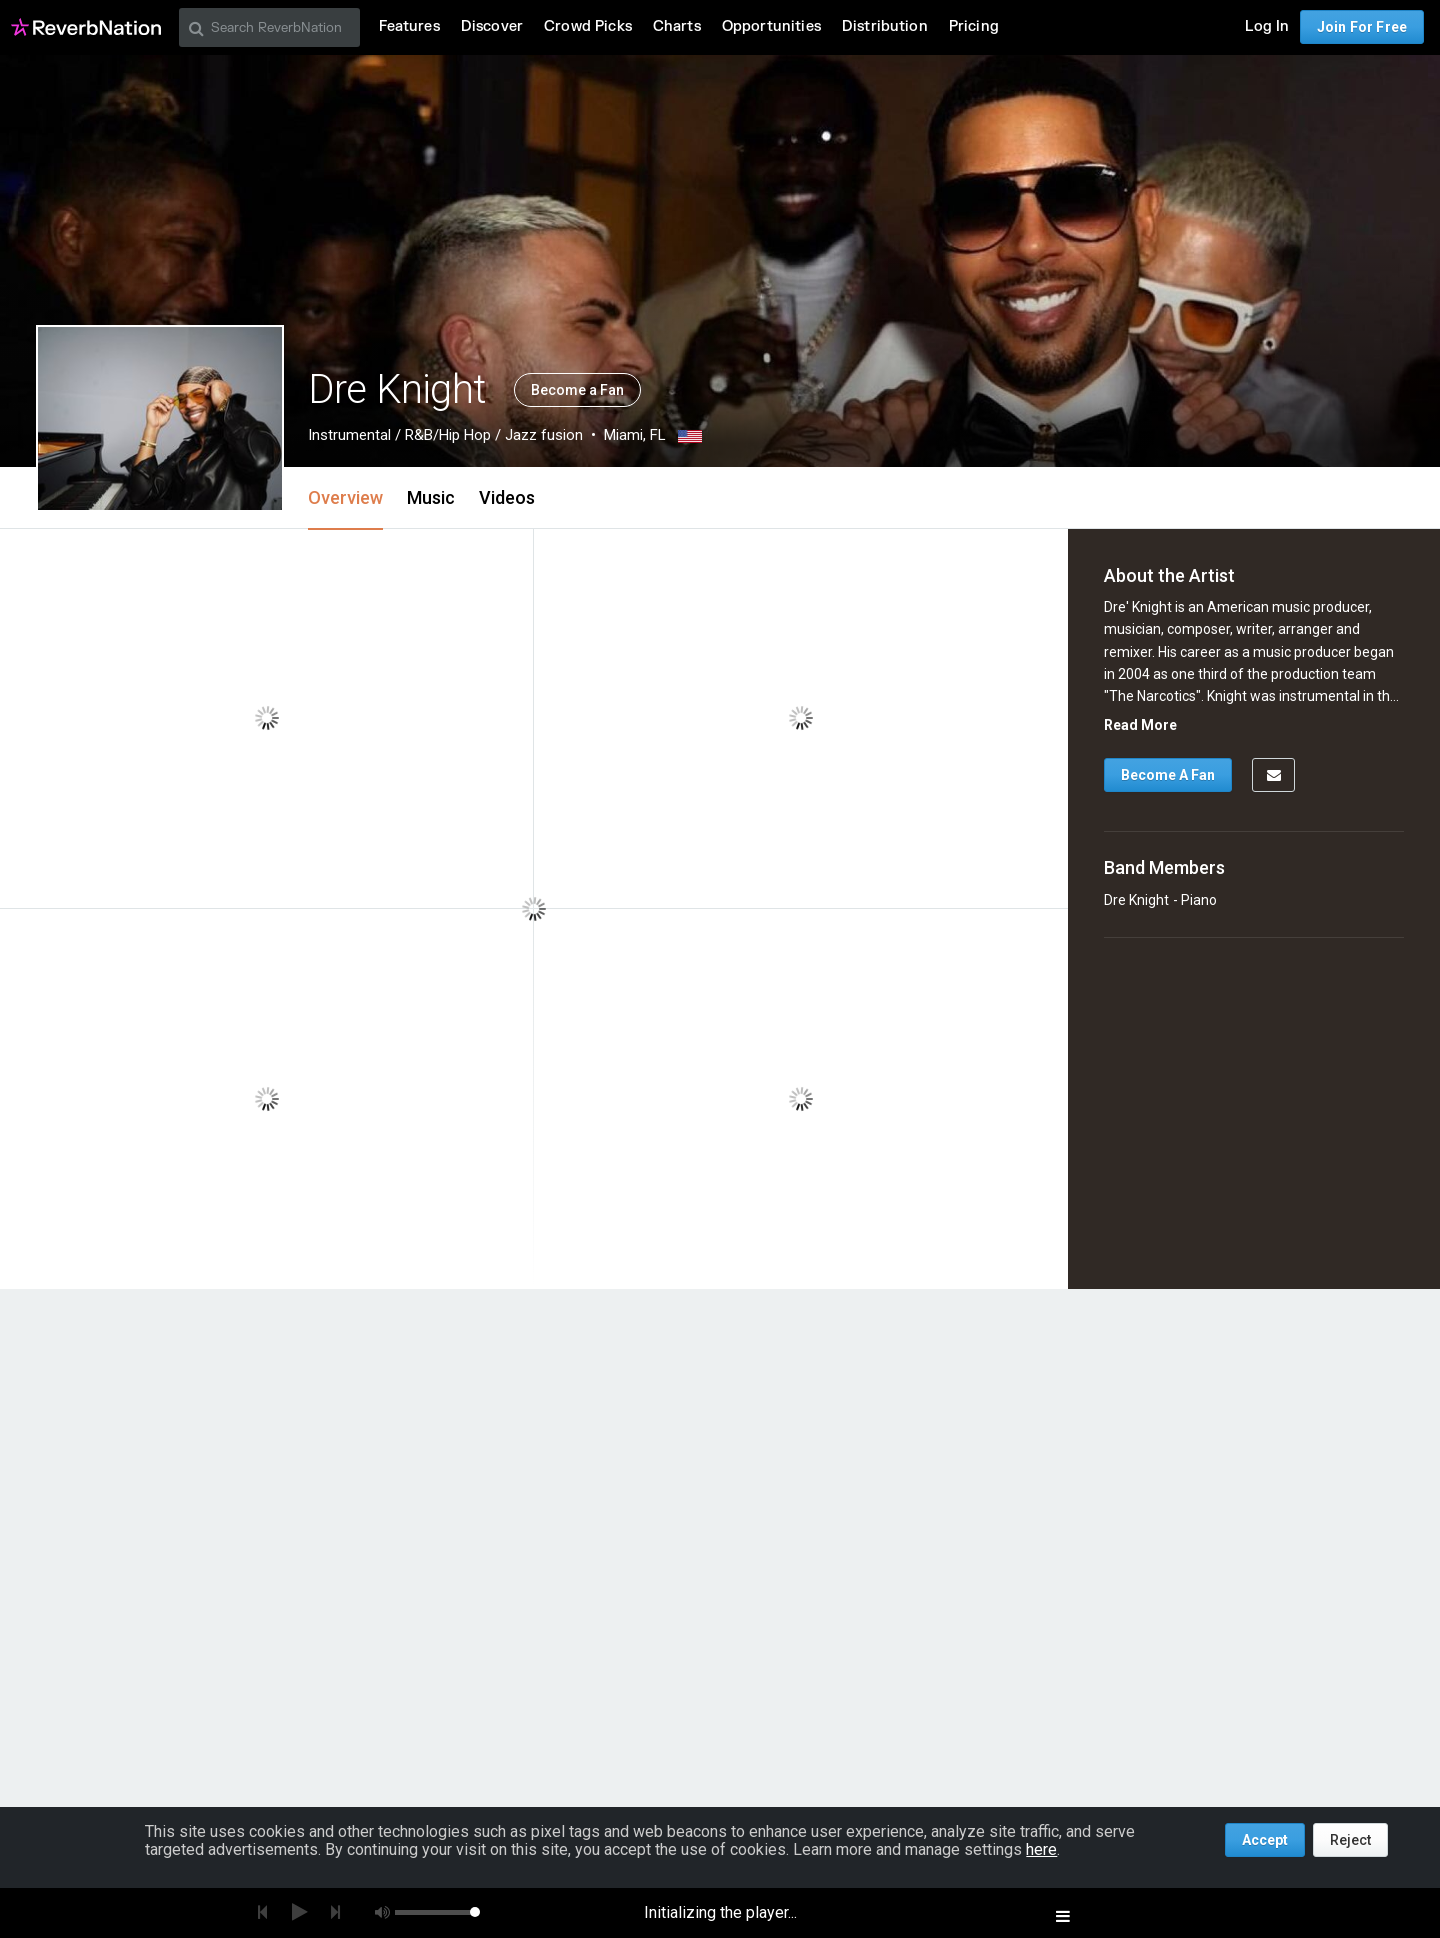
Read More (1140, 725)
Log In (1267, 26)
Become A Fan (1168, 775)
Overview (345, 497)
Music (431, 497)
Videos (507, 497)
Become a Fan (577, 390)
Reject (1350, 1840)
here (1041, 1849)
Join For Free (1362, 27)
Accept (1265, 1840)
